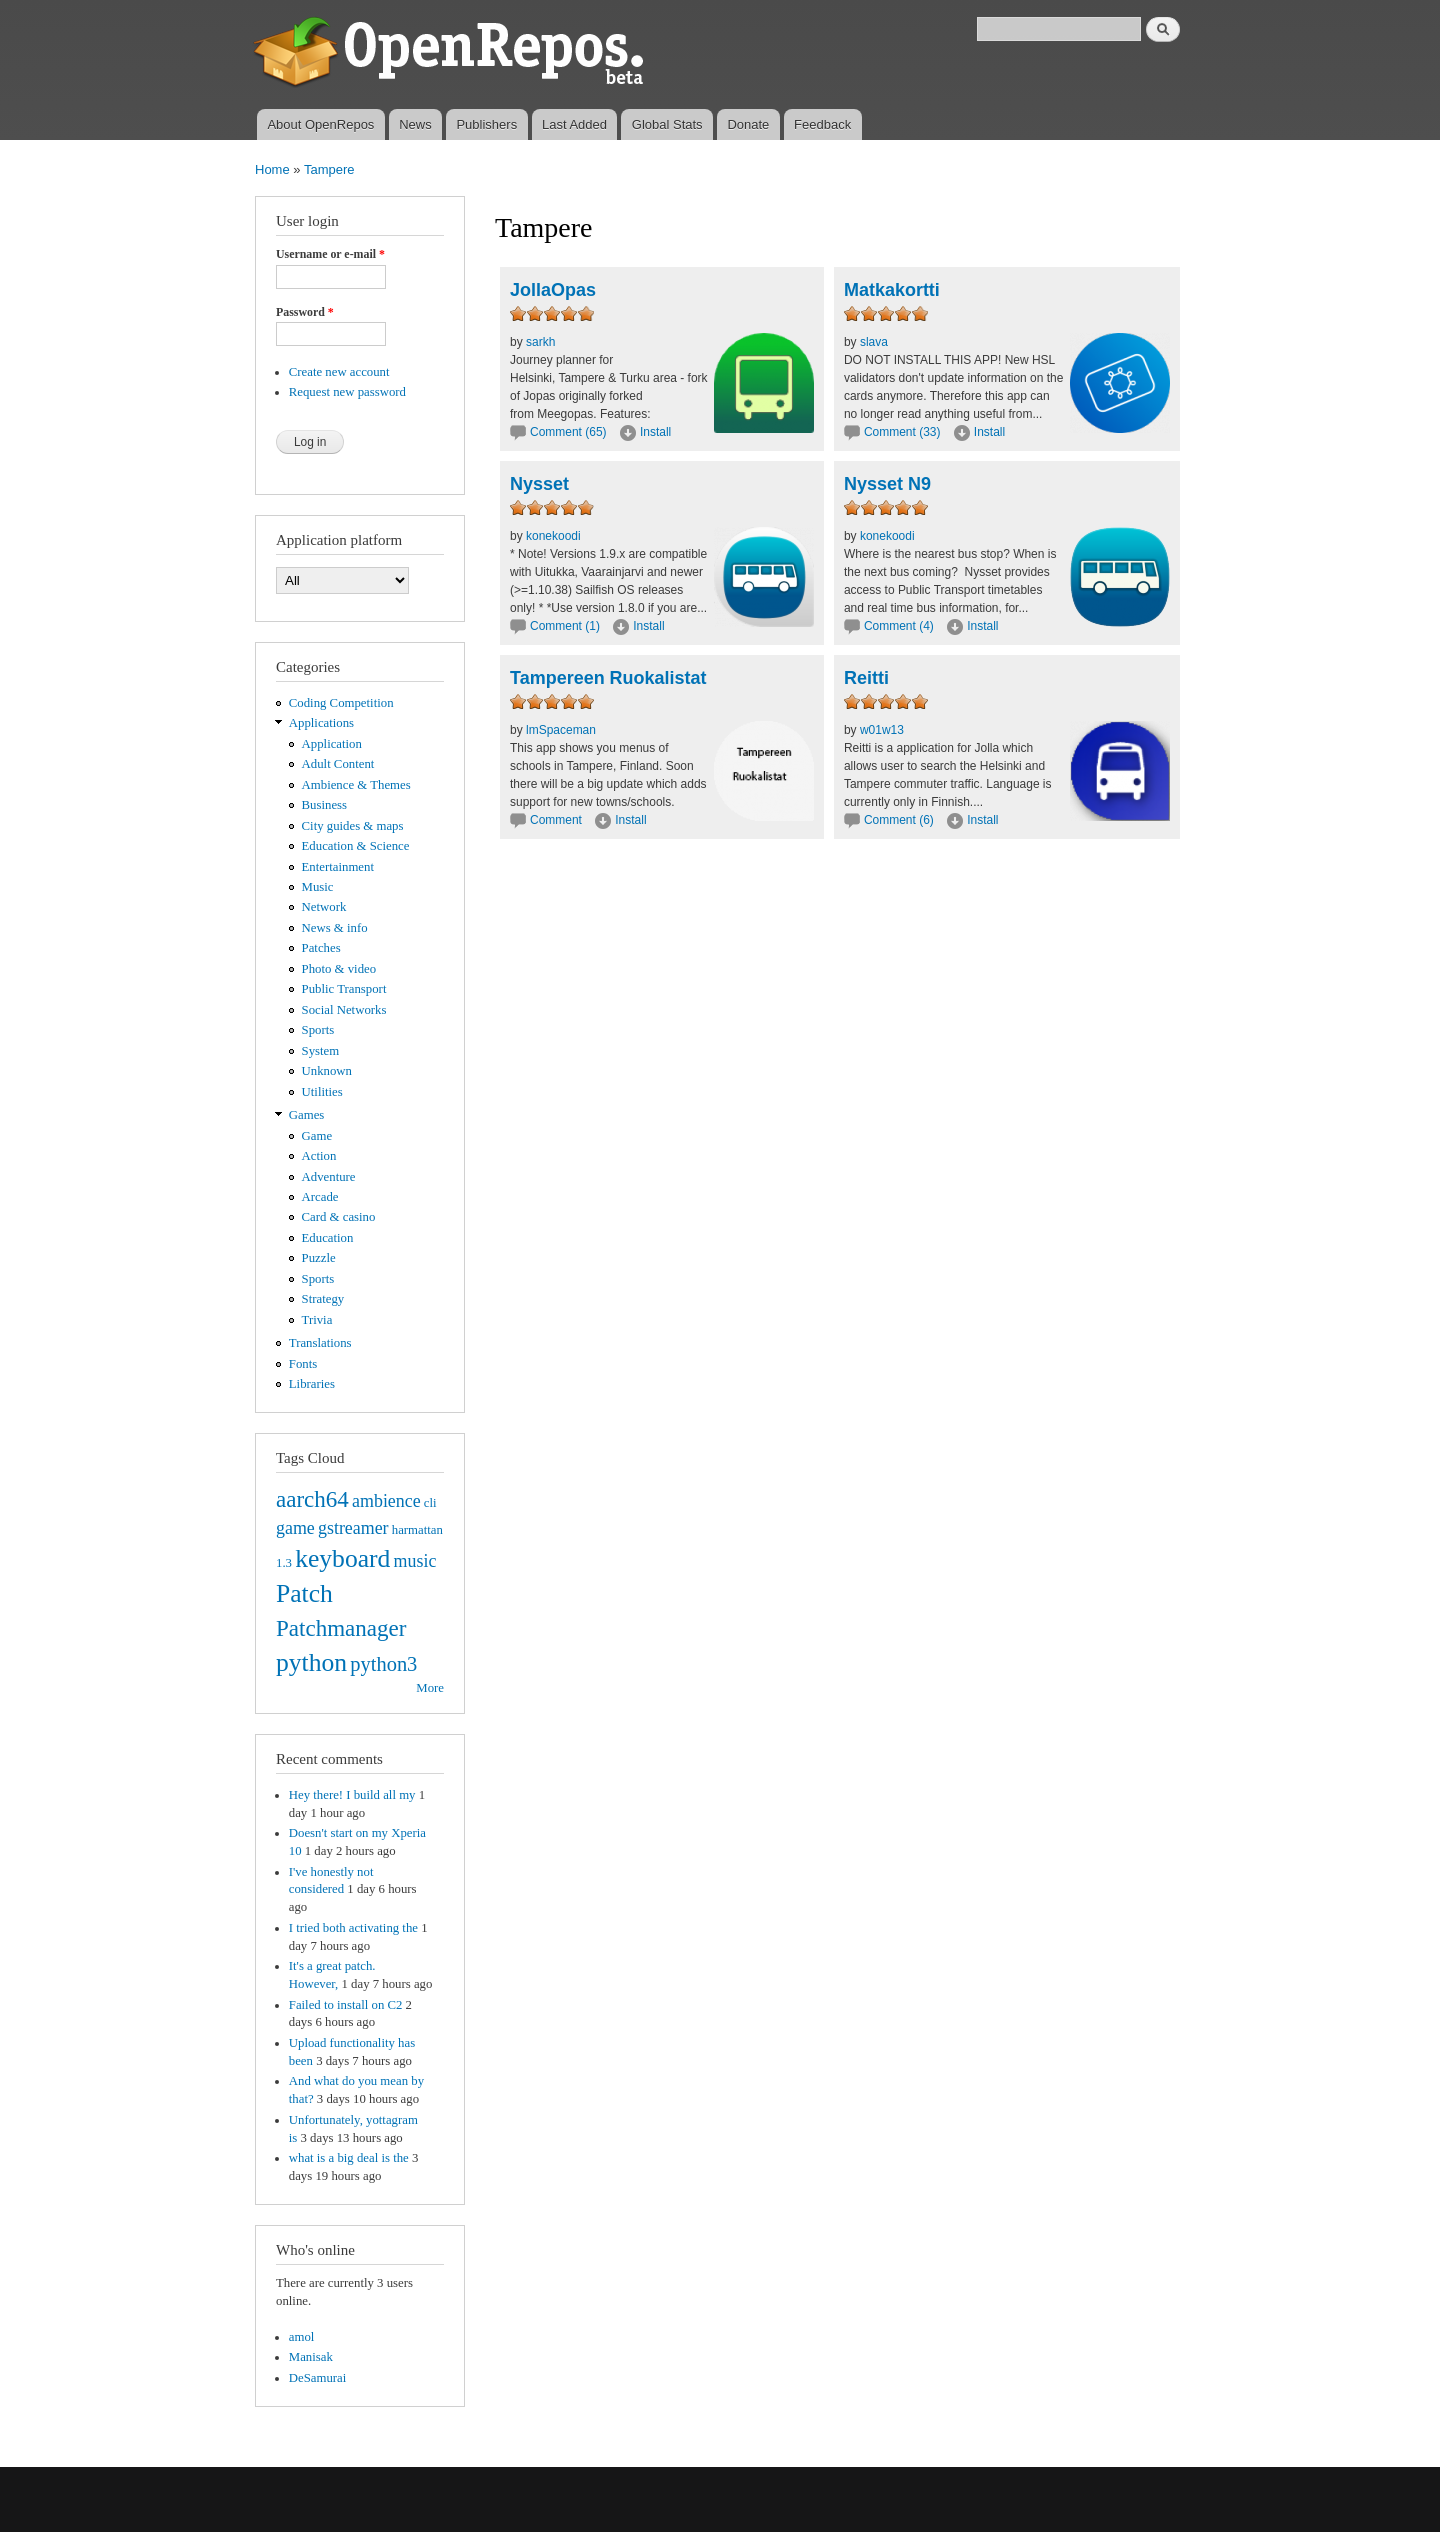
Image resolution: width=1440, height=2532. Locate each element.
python (311, 1662)
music (415, 1561)
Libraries (312, 1384)
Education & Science (356, 846)
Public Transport (344, 989)
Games (307, 1115)
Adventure (329, 1177)
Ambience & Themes (356, 785)
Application (332, 744)
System (321, 1051)
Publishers (486, 124)
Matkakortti (892, 290)
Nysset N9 (887, 484)
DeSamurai (318, 2378)
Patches (321, 948)
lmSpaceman (561, 730)
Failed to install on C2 (346, 2005)
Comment (557, 820)
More (430, 1688)
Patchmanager (341, 1628)
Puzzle (319, 1258)
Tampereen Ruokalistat (608, 678)
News (415, 124)
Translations (320, 1343)
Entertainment (338, 867)
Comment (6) (899, 820)
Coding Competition (341, 703)
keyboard (342, 1558)
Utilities (322, 1092)
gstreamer (353, 1528)
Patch (304, 1593)
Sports (318, 1030)
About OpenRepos (320, 124)
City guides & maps (353, 826)
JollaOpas (553, 290)
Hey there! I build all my (352, 1795)
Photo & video (339, 969)
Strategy (323, 1299)
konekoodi (553, 536)
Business (324, 805)
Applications (321, 723)
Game (317, 1136)
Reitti (866, 678)
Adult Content (338, 764)
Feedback (822, 124)
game (295, 1528)
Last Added (574, 124)
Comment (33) (902, 432)
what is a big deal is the (349, 2158)
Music (318, 887)
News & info (335, 928)
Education (328, 1238)
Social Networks (344, 1010)
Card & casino (339, 1217)
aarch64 (312, 1499)
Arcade (320, 1197)
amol (302, 2337)
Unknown (327, 1071)
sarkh (540, 342)
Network (324, 907)
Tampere (329, 169)
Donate (748, 124)
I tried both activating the (353, 1928)
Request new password (347, 392)
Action (319, 1156)
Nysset (539, 484)
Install (655, 432)
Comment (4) (899, 626)
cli (430, 1503)
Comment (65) (568, 432)
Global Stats (667, 124)
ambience (386, 1501)
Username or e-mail (330, 254)
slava (874, 342)
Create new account (339, 372)
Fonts (303, 1364)
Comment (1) (565, 626)
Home (272, 169)
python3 (383, 1664)
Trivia (317, 1320)
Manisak (311, 2357)
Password (305, 312)
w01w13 (882, 730)
